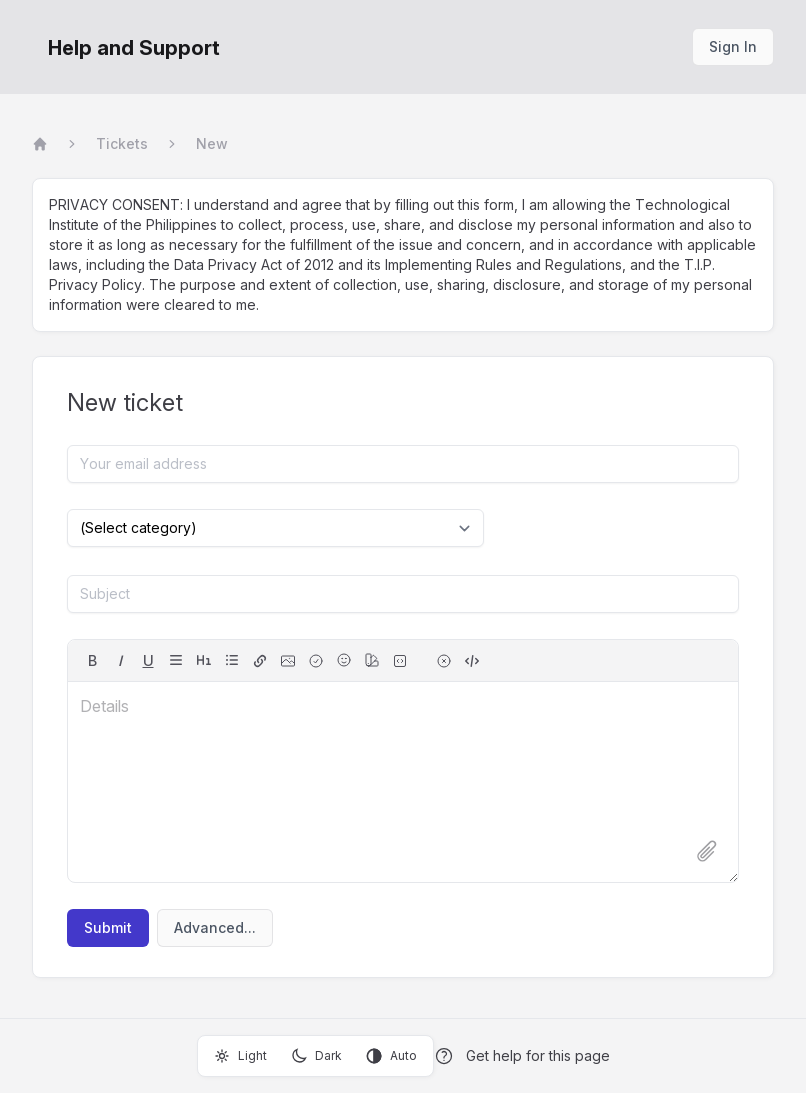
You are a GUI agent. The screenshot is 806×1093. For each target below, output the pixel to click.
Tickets (122, 143)
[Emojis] (344, 660)
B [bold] (92, 660)
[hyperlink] (260, 661)
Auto (391, 1056)
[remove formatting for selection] (444, 661)
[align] (176, 660)
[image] (288, 661)
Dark (316, 1056)
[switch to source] (472, 661)
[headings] (204, 660)
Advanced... (215, 927)
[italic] (120, 661)
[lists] (232, 660)
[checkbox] (316, 661)
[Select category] (275, 528)
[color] (372, 660)
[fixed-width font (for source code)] (400, 661)
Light (240, 1056)
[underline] (148, 661)
